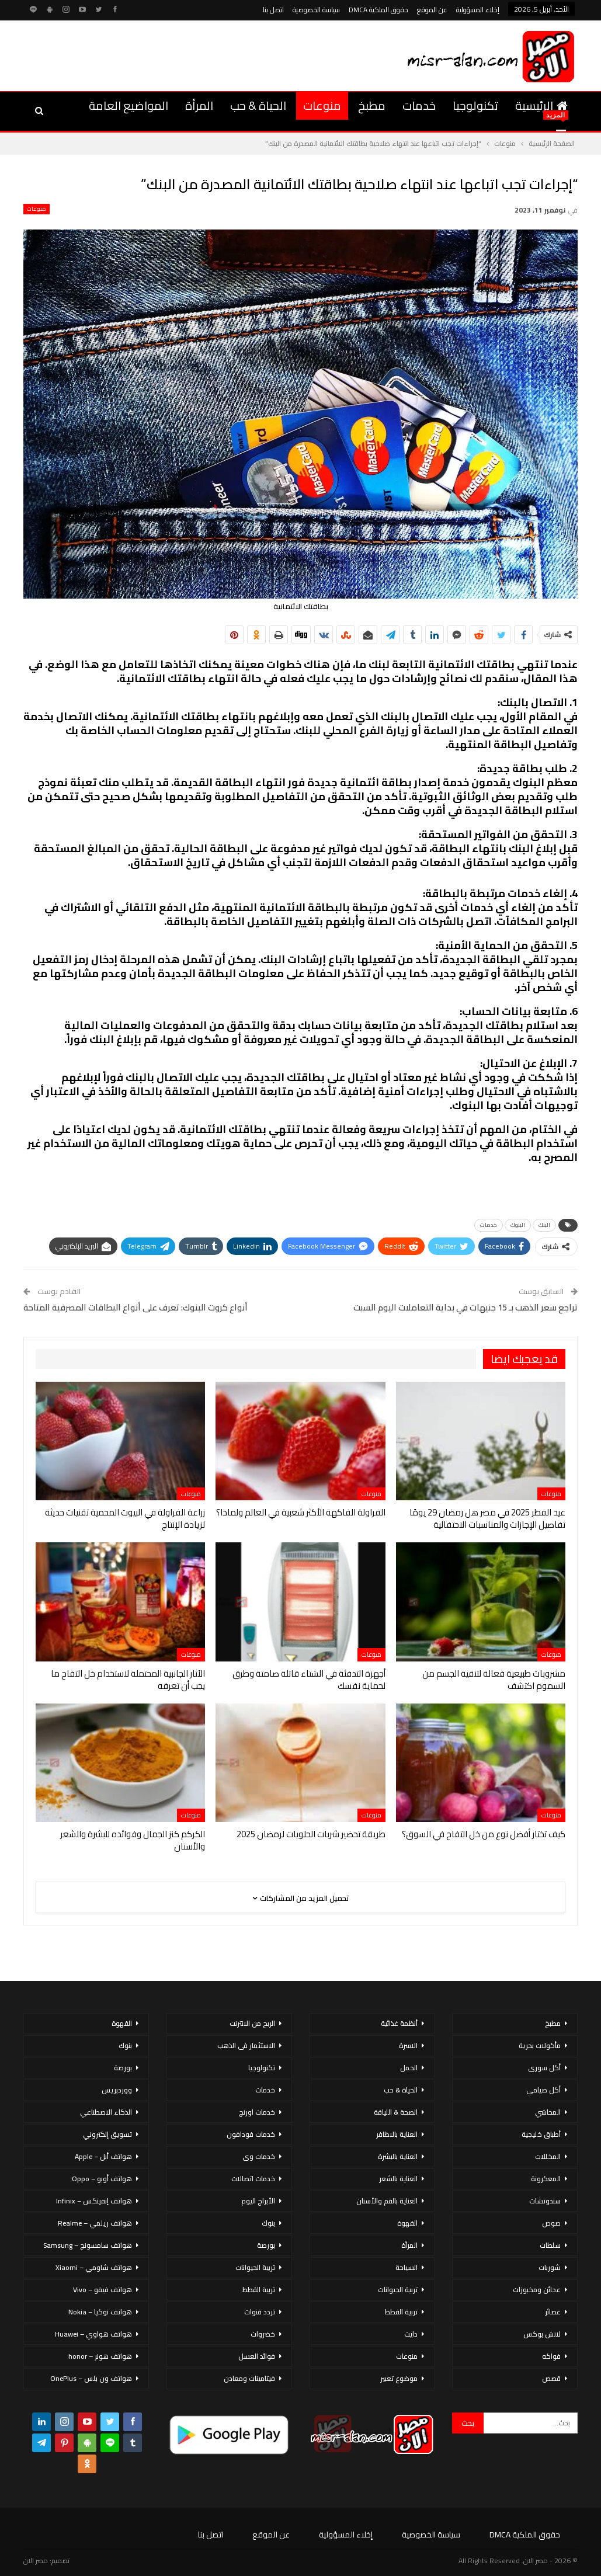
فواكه (551, 2356)
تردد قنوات (259, 2311)
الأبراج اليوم (258, 2200)
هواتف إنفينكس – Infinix (94, 2200)
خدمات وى (258, 2156)
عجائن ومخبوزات (537, 2289)
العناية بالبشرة (398, 2156)
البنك (544, 1224)
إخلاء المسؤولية (477, 9)
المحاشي (548, 2112)
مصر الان (35, 2560)
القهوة (407, 2223)
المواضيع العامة (128, 105)
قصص (551, 2378)
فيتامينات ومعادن (249, 2378)
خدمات (419, 105)
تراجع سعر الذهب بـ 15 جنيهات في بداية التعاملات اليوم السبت (465, 1307)
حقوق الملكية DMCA (378, 9)
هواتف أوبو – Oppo (102, 2178)
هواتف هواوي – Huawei (93, 2334)
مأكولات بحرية (540, 2045)
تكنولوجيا (475, 105)
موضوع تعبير (399, 2378)
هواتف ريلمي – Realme (95, 2223)
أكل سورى (544, 2067)
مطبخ (371, 105)
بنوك (268, 2223)
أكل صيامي (543, 2090)
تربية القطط (401, 2311)
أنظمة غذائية (399, 2023)
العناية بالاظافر (397, 2134)
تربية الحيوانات (398, 2289)
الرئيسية (541, 105)
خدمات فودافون (251, 2134)
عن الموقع (432, 9)
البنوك (517, 1224)
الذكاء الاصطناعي (106, 2112)
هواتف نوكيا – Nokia (100, 2311)
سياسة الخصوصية (316, 9)
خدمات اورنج (257, 2112)
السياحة (406, 2267)
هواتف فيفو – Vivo (102, 2289)
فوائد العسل (256, 2356)
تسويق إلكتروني (107, 2134)
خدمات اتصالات (253, 2178)
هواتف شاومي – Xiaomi (93, 2267)
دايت (411, 2334)
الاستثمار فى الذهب (246, 2045)
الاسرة (408, 2045)
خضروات (263, 2334)
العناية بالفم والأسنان (387, 2200)
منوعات (322, 105)
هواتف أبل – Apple (103, 2156)
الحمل (409, 2067)
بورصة (266, 2245)
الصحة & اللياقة (396, 2112)
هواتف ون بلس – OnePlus (91, 2378)
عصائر (553, 2311)
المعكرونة (546, 2178)
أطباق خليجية (541, 2134)
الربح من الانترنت (252, 2023)
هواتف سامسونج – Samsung (87, 2245)
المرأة (199, 105)
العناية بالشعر (398, 2178)
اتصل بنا (273, 9)
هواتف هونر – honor (100, 2356)
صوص (551, 2223)
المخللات (548, 2156)
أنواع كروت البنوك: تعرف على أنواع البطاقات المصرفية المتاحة (135, 1307)
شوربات (550, 2267)
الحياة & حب (258, 105)
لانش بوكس (542, 2334)
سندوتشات (545, 2200)
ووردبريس (117, 2090)
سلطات (550, 2245)
